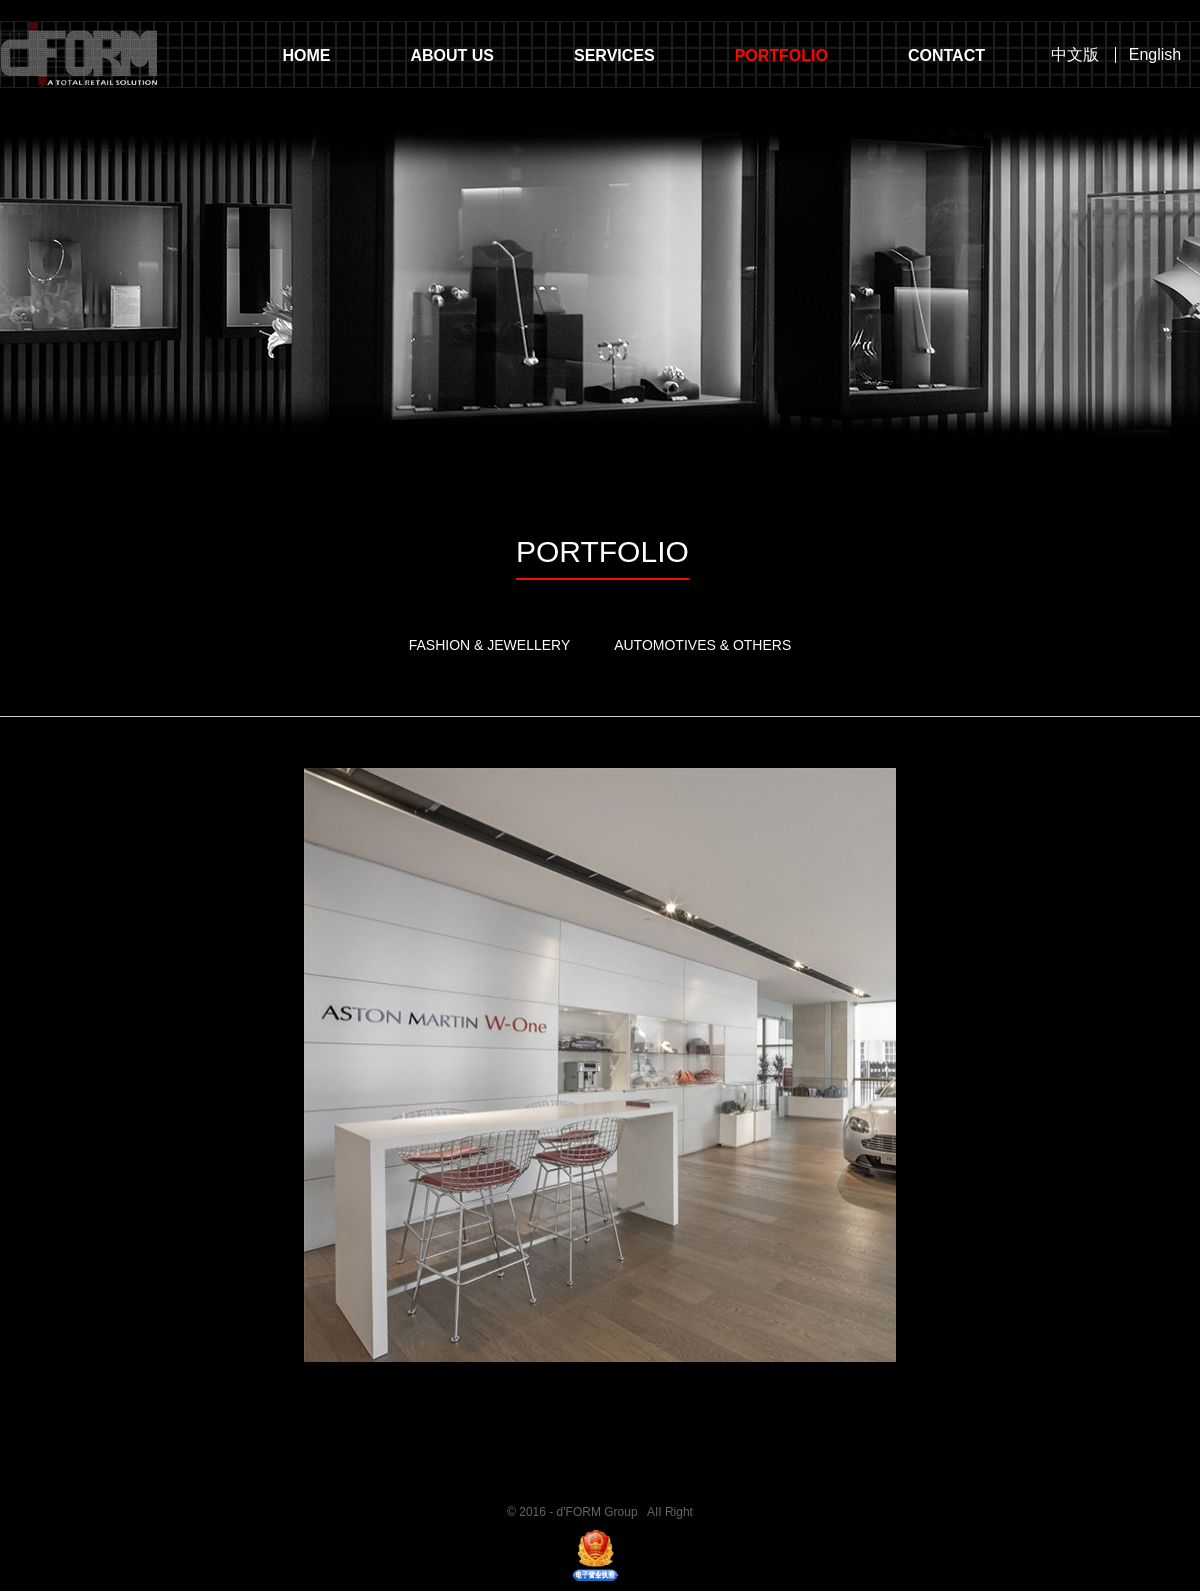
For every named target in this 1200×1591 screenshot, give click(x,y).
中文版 (1075, 55)
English (1155, 55)
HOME (306, 55)
